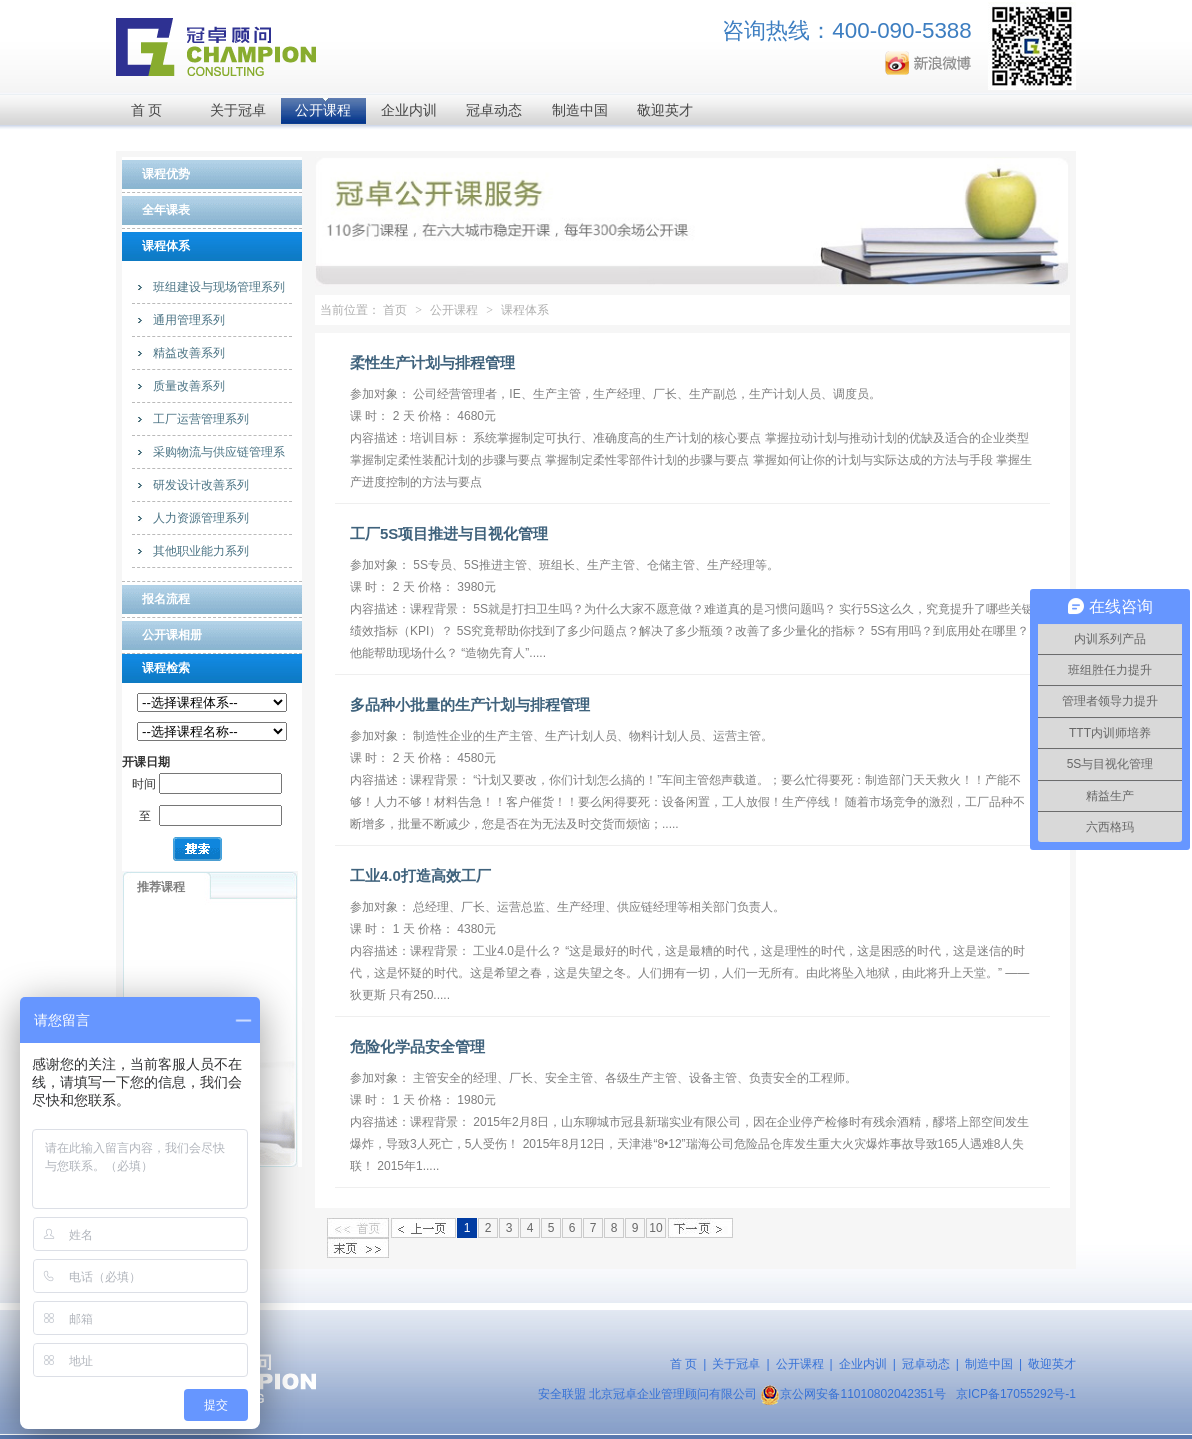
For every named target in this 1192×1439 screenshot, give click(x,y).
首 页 (147, 110)
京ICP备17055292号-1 (1016, 1394)
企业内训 (409, 110)
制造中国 (580, 110)
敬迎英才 (665, 110)
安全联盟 (562, 1394)
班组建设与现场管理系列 (219, 287)
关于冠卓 (238, 110)
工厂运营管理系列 (201, 419)
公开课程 (323, 110)
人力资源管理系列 (201, 518)
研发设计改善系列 (201, 485)
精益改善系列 (189, 353)
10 (655, 1228)
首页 (395, 310)
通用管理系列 (189, 320)
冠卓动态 (494, 110)
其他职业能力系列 (201, 551)
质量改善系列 (189, 386)
